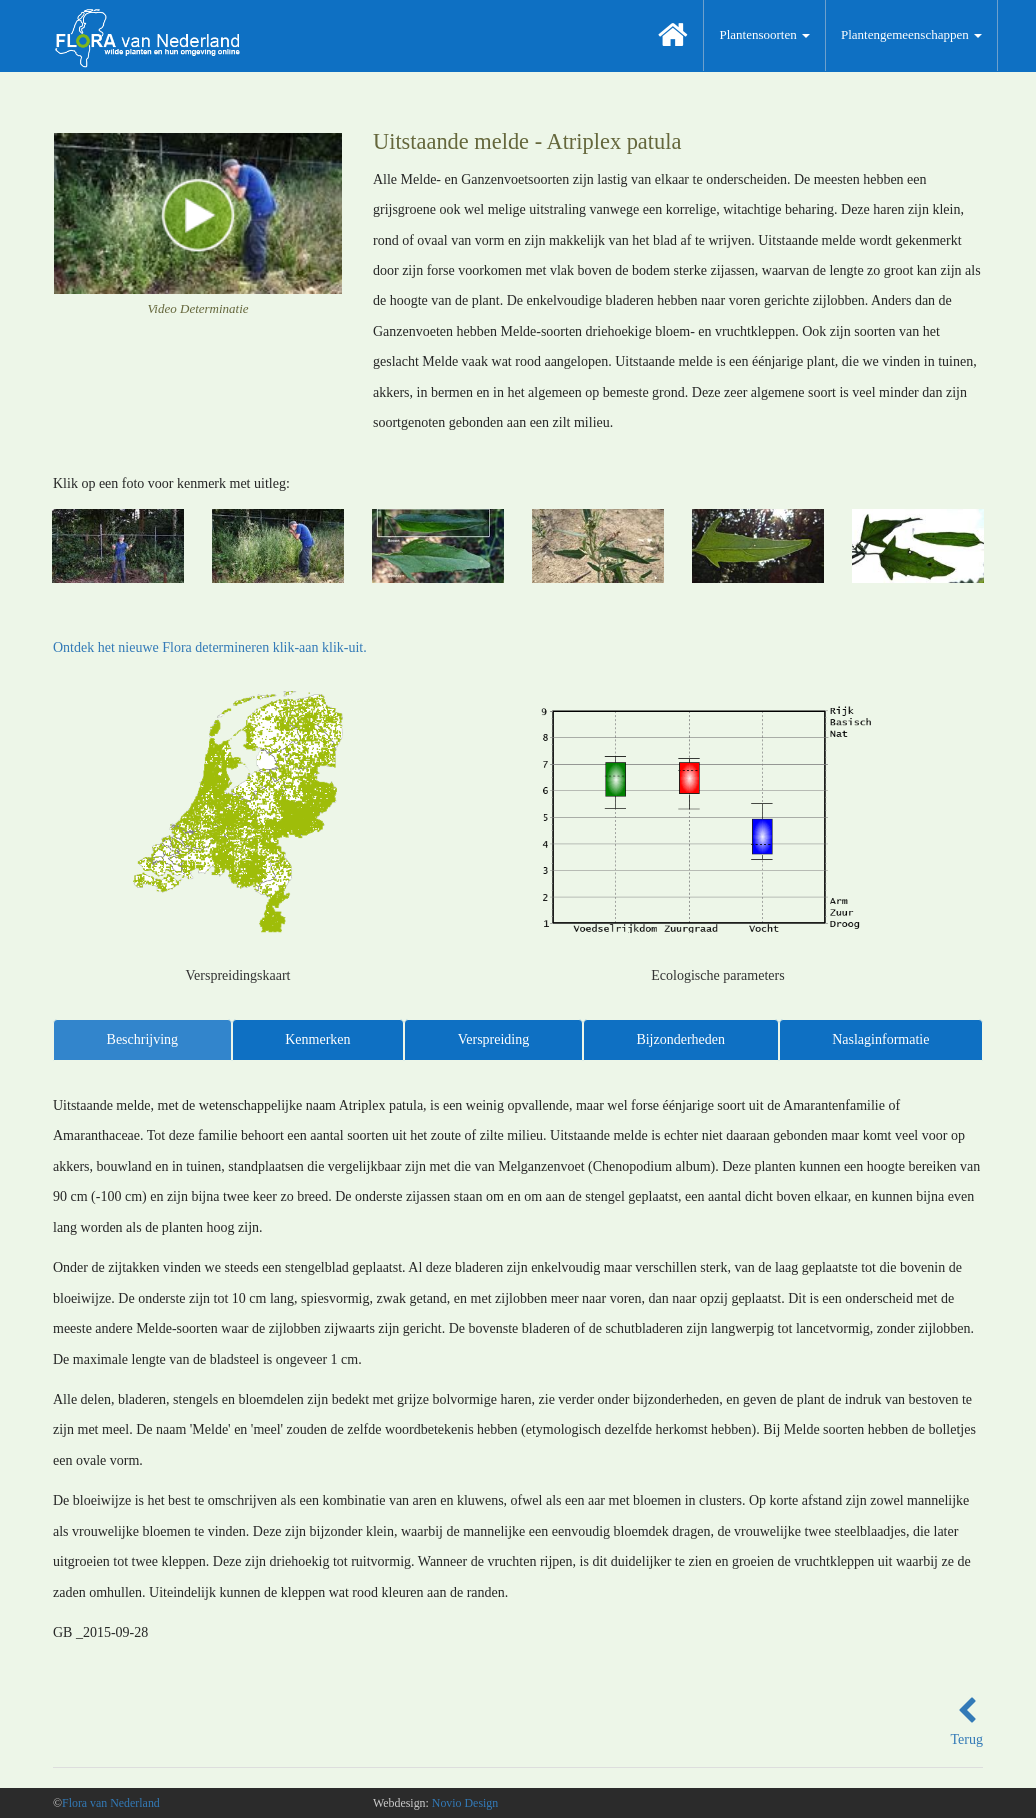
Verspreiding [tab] (494, 1039)
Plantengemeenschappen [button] (911, 34)
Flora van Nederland (111, 1803)
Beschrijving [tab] (143, 1039)
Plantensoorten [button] (764, 34)
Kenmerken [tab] (317, 1039)
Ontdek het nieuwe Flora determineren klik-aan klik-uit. (210, 647)
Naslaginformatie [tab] (880, 1039)
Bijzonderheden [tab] (680, 1039)
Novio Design (465, 1803)
